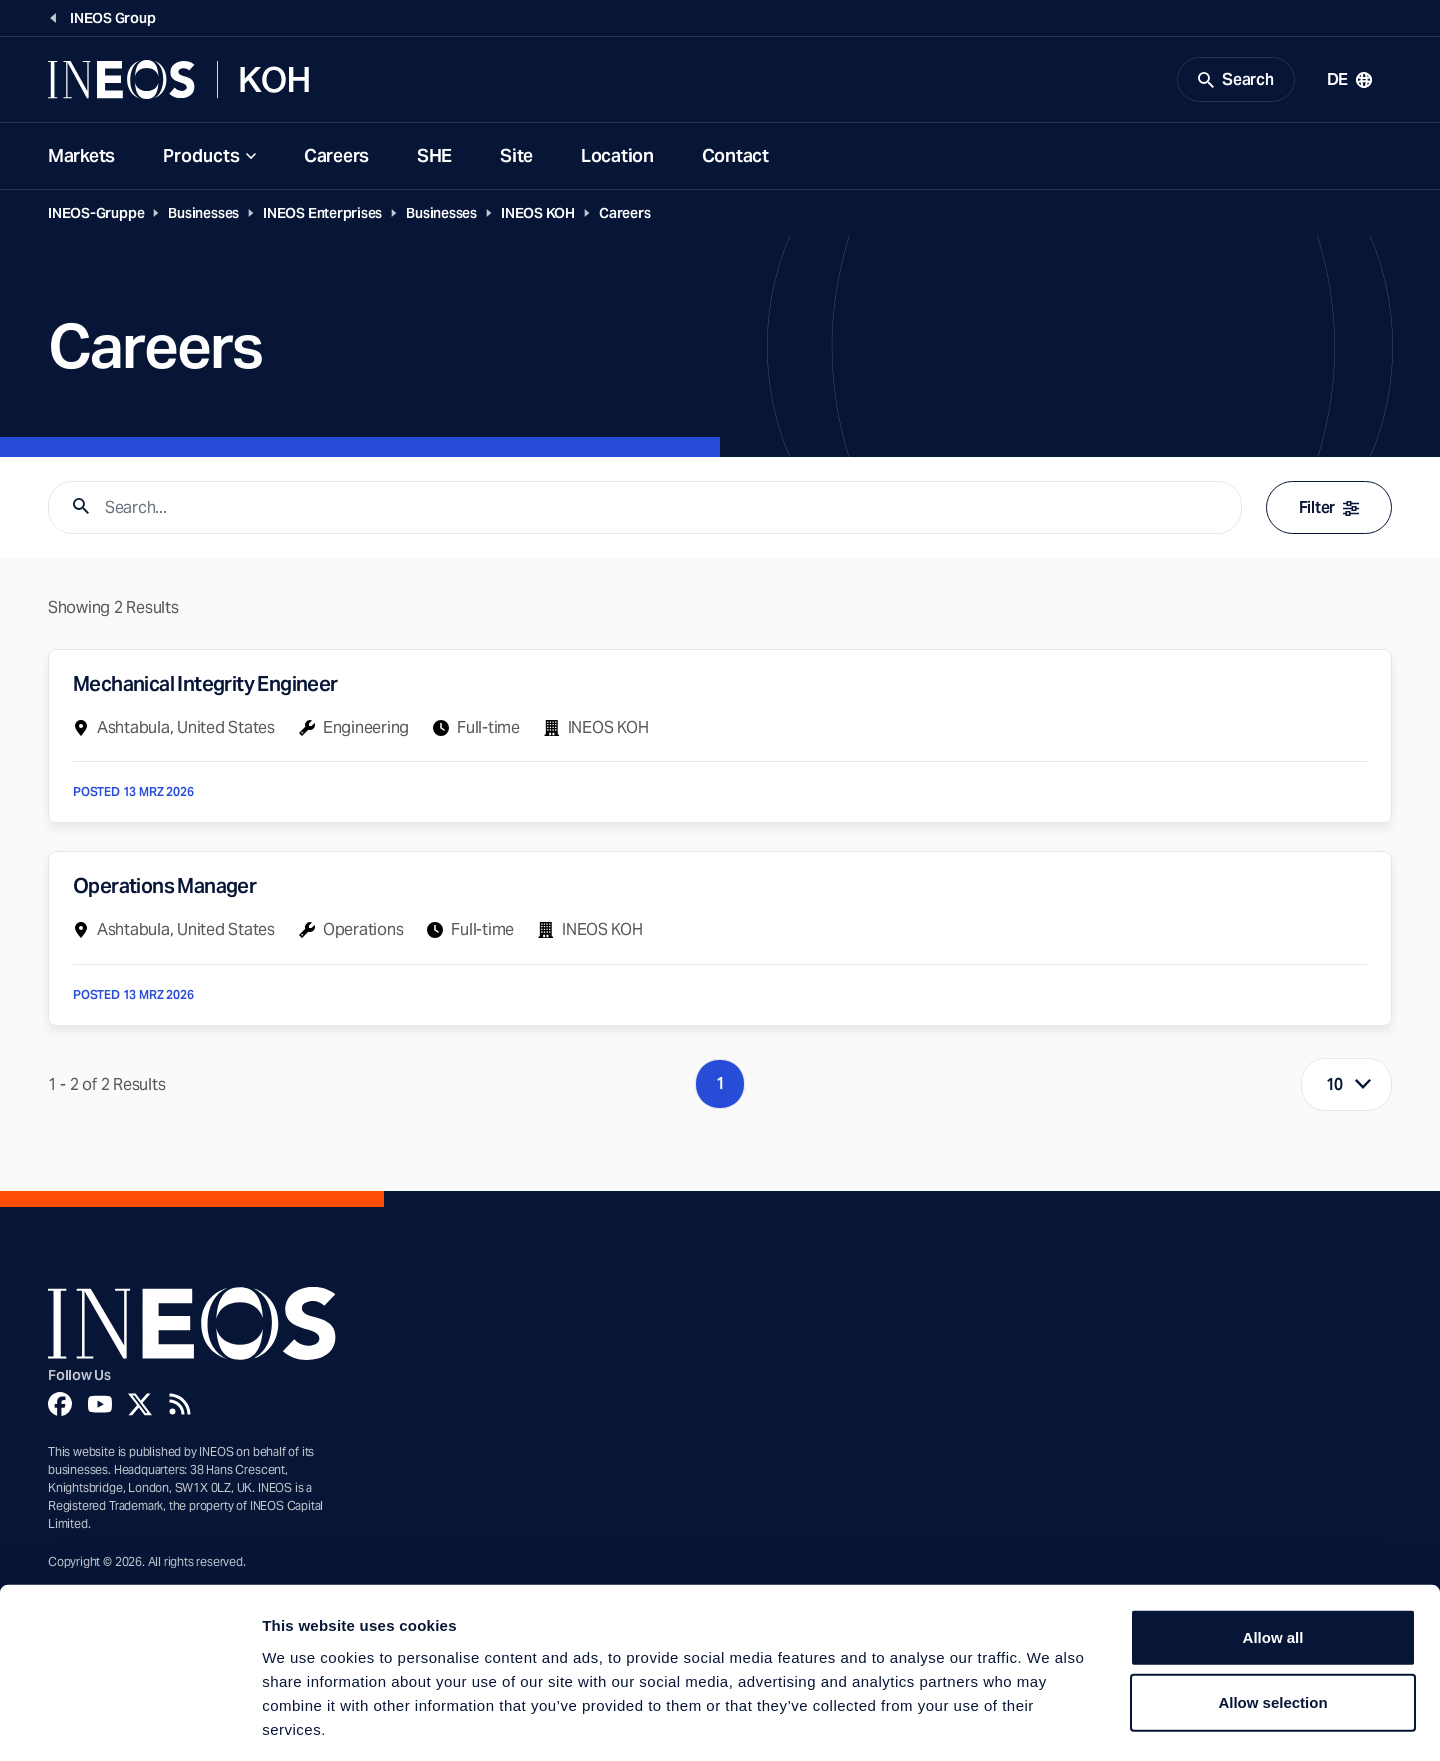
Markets (81, 158)
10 (1335, 1087)
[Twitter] (140, 1406)
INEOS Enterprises (322, 216)
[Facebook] (60, 1406)
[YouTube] (100, 1406)
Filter (1329, 510)
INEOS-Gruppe (96, 216)
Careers (336, 158)
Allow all (1273, 1548)
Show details (1049, 1721)
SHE (434, 158)
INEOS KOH (538, 216)
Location (617, 158)
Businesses (203, 216)
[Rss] (180, 1406)
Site (516, 158)
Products (201, 158)
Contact (735, 158)
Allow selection (1272, 1614)
